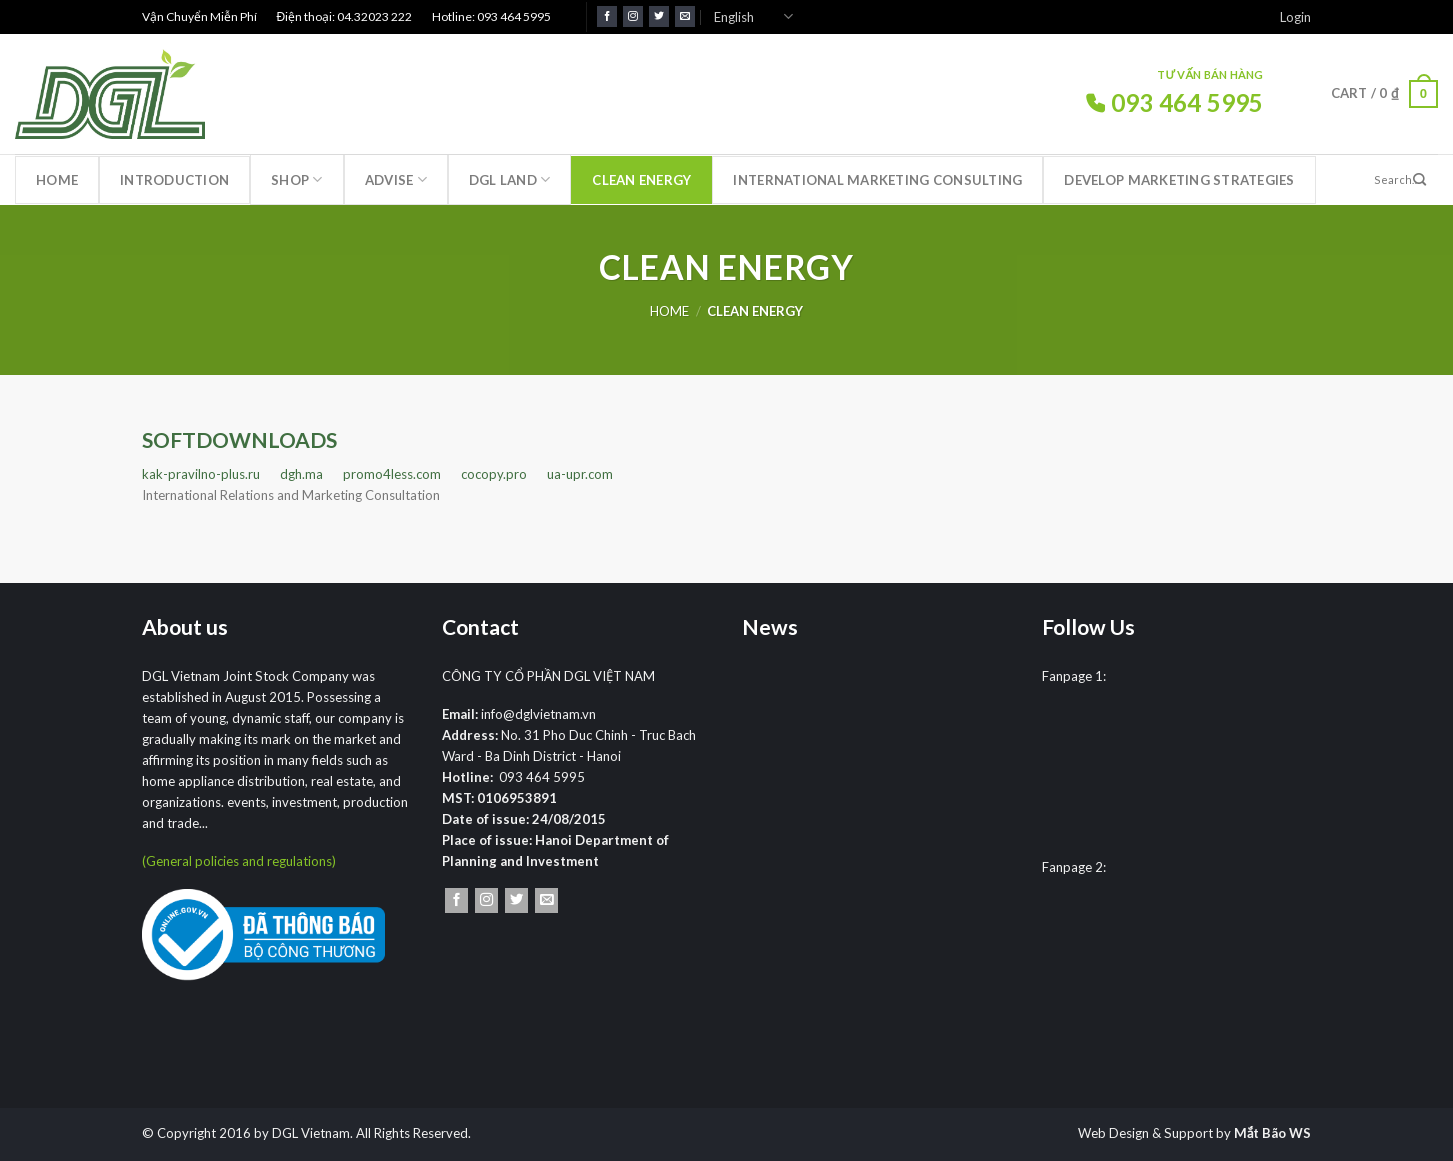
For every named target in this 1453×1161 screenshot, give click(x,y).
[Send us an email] (685, 16)
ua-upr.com (580, 474)
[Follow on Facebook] (607, 16)
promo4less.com (392, 474)
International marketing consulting (877, 180)
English (753, 16)
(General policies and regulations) (239, 861)
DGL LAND (510, 179)
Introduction (174, 180)
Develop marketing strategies (1179, 180)
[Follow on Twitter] (659, 16)
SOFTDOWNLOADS (239, 439)
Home (57, 180)
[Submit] (1420, 180)
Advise (396, 179)
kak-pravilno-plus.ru (201, 474)
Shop (297, 179)
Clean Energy (641, 180)
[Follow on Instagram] (633, 16)
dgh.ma (301, 474)
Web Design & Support (1145, 1133)
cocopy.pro (494, 474)
